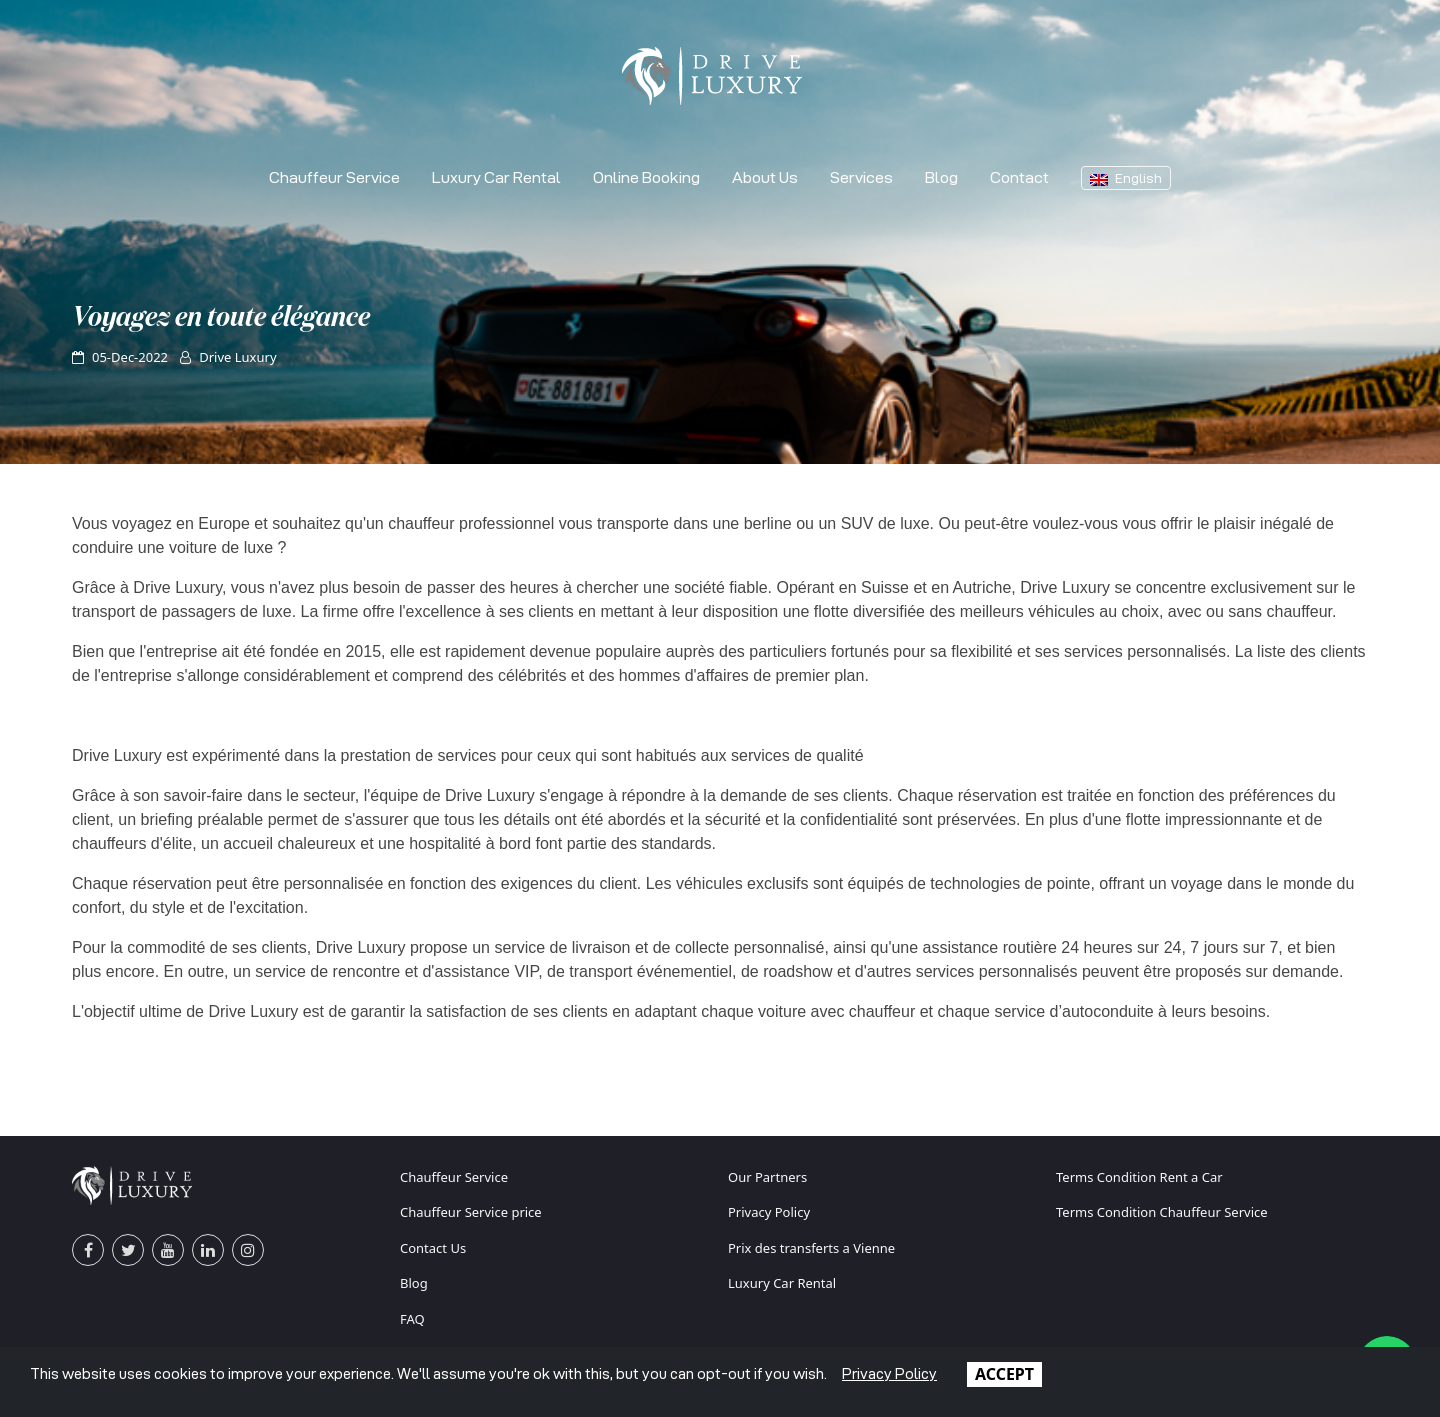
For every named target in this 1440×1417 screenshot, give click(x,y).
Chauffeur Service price (471, 1212)
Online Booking (646, 177)
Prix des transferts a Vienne (811, 1248)
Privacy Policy (769, 1212)
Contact (1019, 177)
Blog (941, 177)
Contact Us (433, 1248)
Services (861, 177)
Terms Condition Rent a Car (1139, 1177)
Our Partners (767, 1177)
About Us (765, 177)
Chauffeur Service (334, 177)
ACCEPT (1004, 1374)
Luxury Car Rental (496, 177)
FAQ (412, 1319)
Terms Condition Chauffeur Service (1162, 1212)
